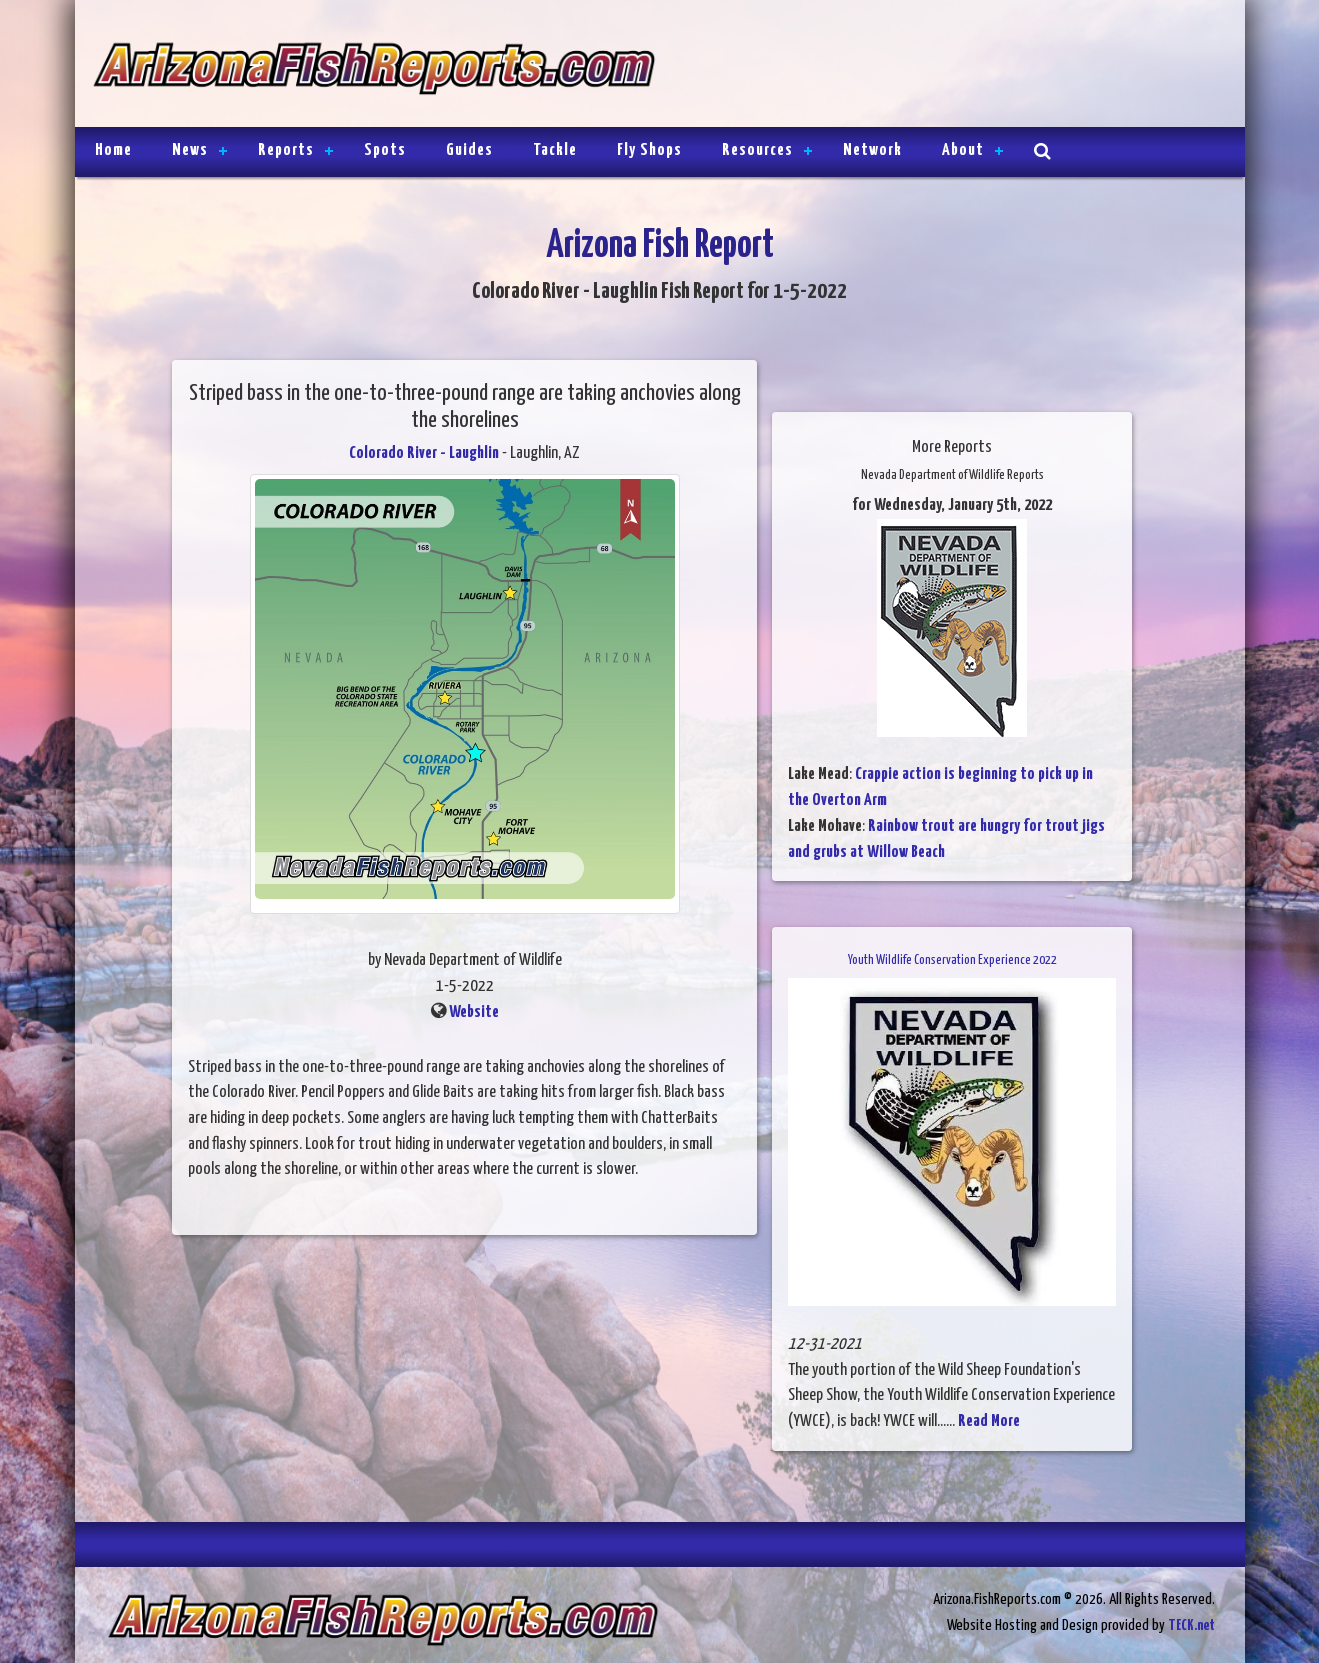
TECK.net (1191, 1625)
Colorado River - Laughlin (424, 453)
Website (474, 1012)
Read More (989, 1421)
